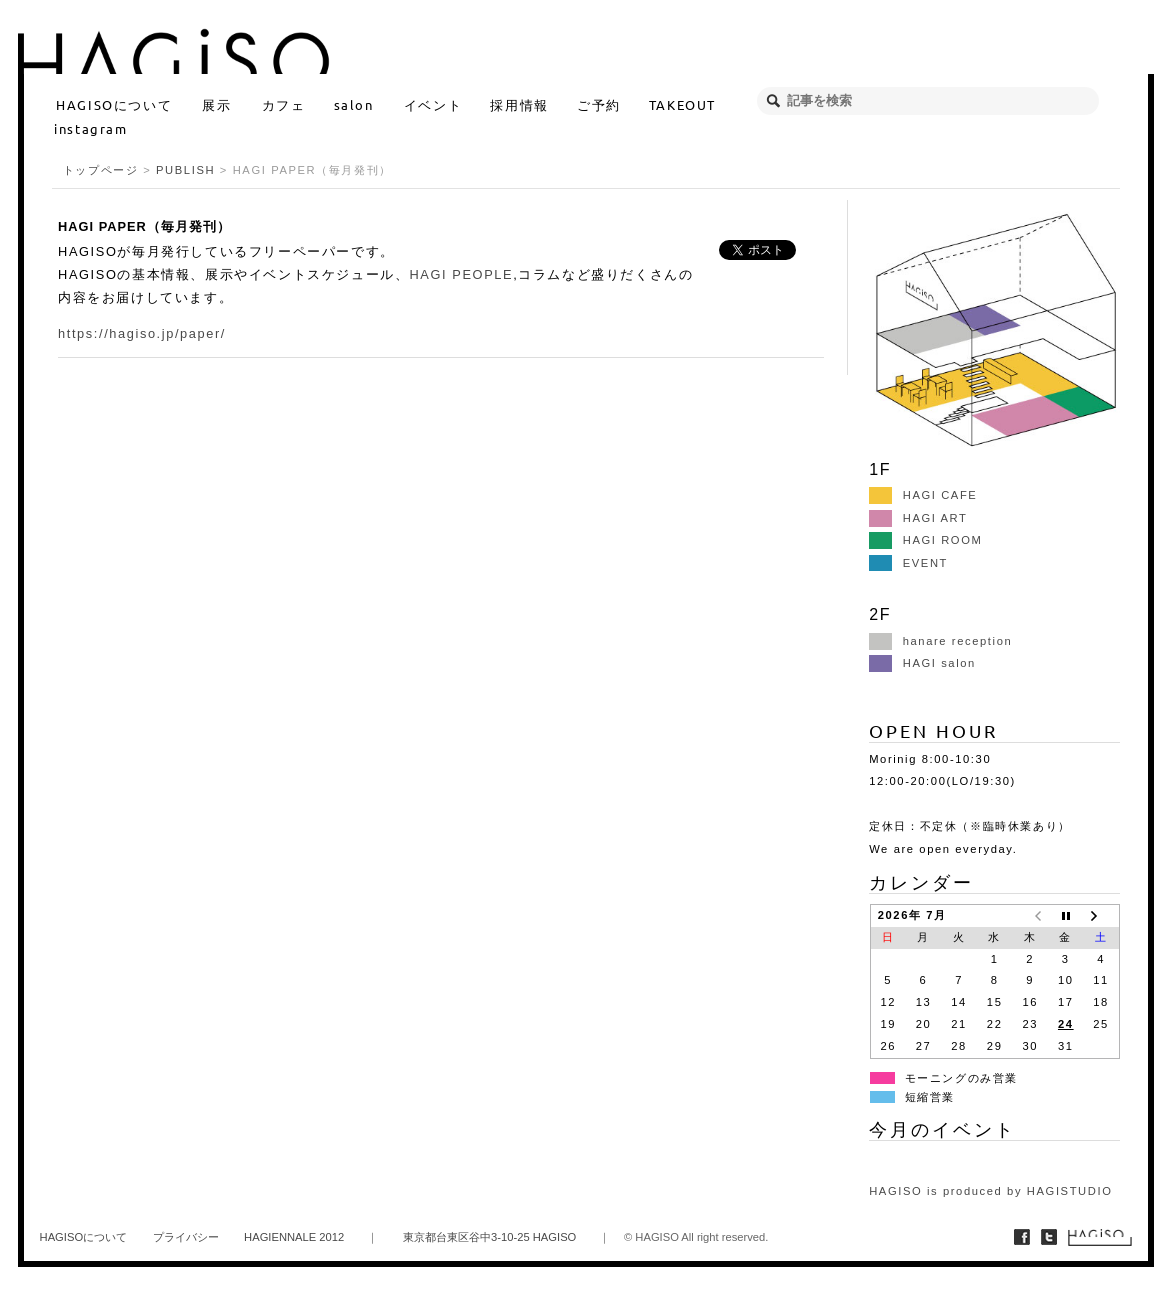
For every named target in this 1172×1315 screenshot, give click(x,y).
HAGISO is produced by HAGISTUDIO (990, 1191)
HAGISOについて (114, 104)
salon (354, 104)
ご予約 (599, 104)
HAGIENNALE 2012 (294, 1237)
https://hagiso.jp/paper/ (142, 333)
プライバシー (186, 1237)
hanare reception (940, 641)
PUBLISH (185, 170)
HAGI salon (922, 663)
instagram (90, 128)
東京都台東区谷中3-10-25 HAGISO (489, 1237)
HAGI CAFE (923, 495)
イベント (433, 104)
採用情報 (519, 104)
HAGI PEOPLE (461, 274)
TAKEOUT (682, 104)
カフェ (284, 104)
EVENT (908, 563)
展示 (216, 104)
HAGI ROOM (925, 540)
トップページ (101, 170)
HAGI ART (918, 518)
